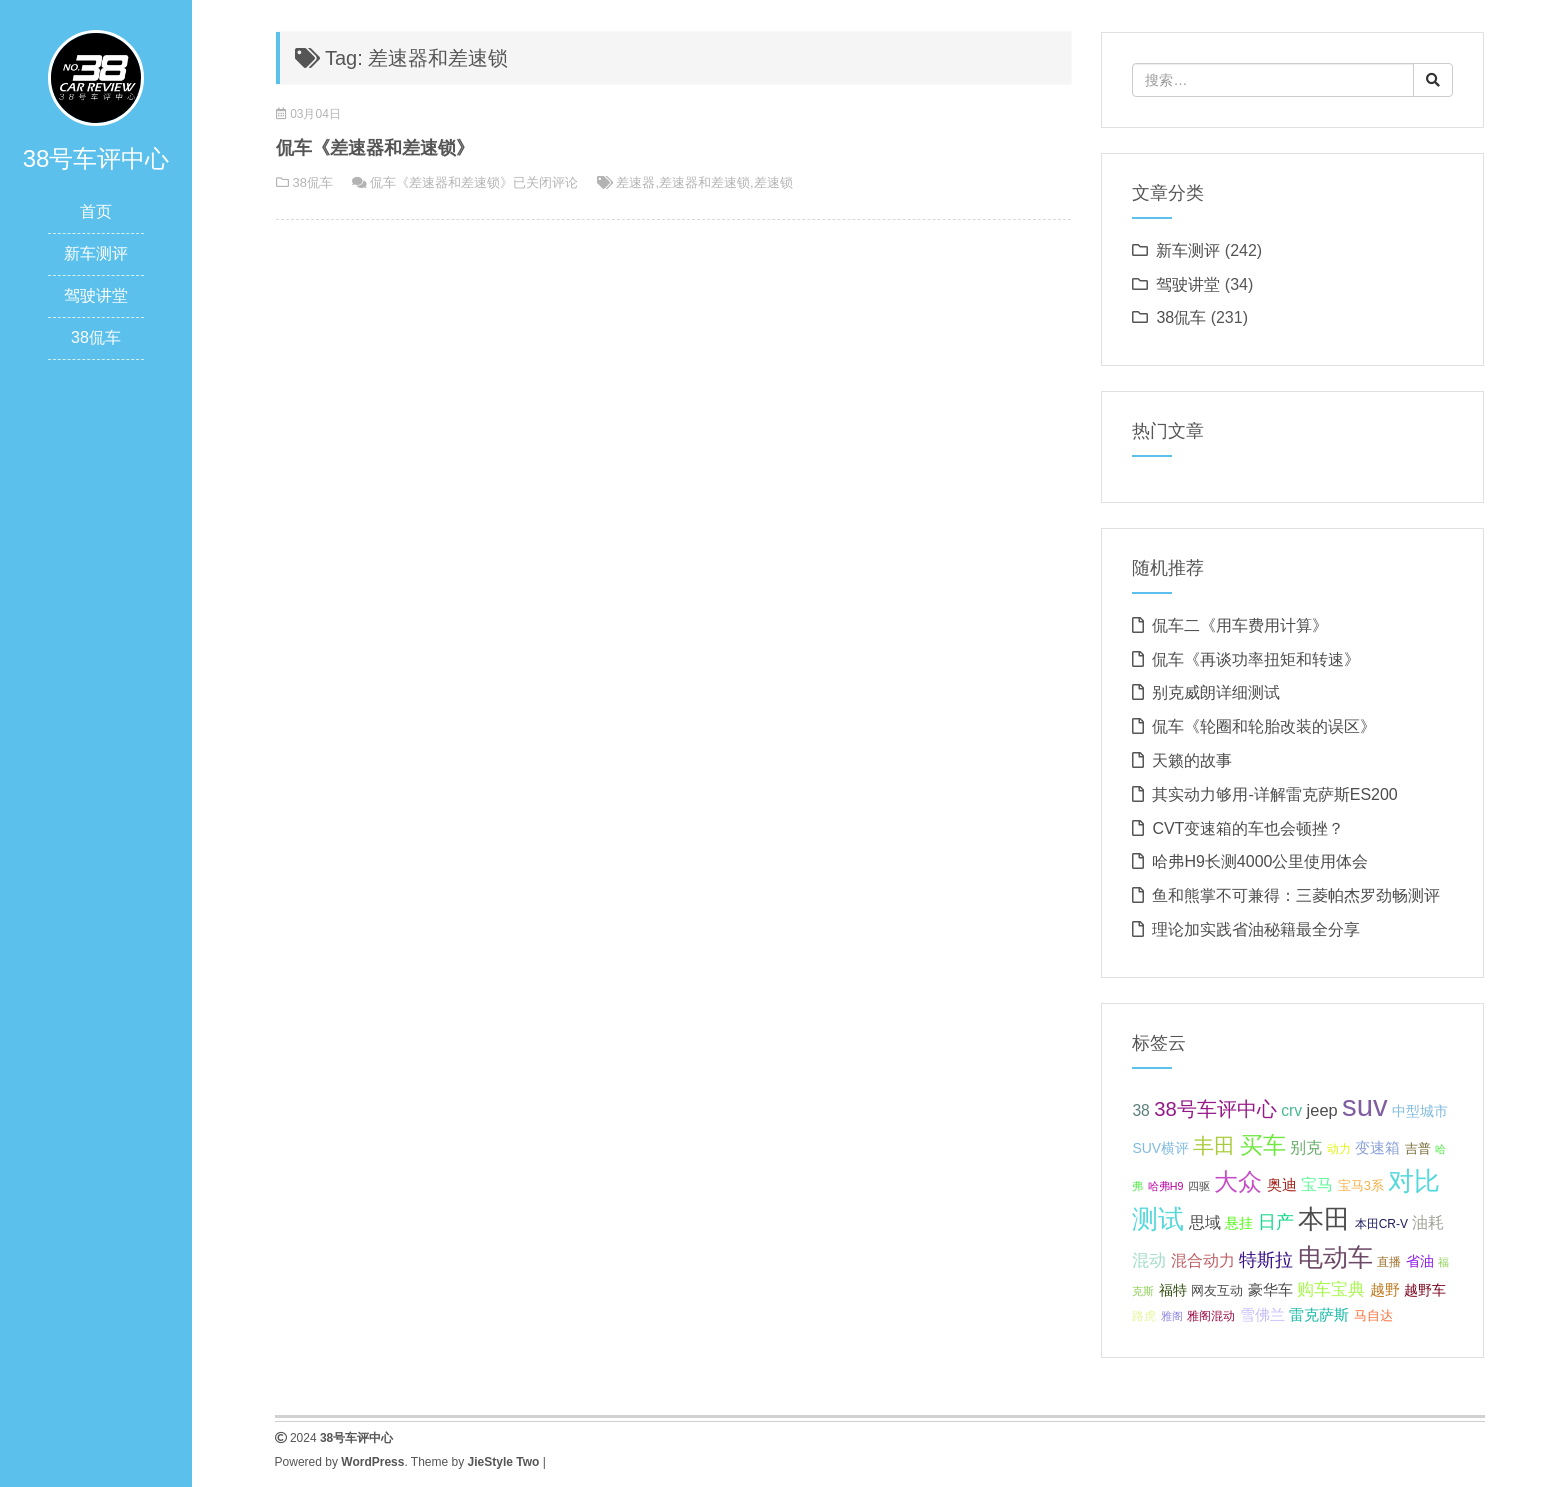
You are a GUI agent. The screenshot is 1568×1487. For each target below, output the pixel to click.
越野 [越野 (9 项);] (1385, 1290)
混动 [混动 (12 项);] (1149, 1260)
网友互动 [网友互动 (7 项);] (1217, 1290)
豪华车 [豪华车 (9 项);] (1270, 1290)
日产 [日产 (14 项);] (1276, 1221)
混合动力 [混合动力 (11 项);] (1203, 1260)
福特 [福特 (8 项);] (1173, 1290)
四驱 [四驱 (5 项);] (1199, 1186)
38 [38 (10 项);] (1140, 1110)
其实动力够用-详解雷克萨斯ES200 (1274, 794)
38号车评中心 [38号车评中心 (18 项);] (1215, 1109)
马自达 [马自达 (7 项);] (1373, 1315)
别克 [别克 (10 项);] (1306, 1147)
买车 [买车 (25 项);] (1263, 1145)
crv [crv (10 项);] (1291, 1110)
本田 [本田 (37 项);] (1324, 1219)
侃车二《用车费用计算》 (1240, 625)
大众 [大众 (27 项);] (1238, 1182)
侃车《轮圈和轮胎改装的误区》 (1264, 726)
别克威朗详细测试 (1216, 692)
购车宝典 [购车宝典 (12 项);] (1331, 1289)
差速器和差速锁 (704, 182)
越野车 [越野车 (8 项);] (1425, 1290)
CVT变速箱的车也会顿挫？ (1248, 828)
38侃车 (96, 337)
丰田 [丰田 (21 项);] (1214, 1146)
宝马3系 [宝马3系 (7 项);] (1361, 1185)
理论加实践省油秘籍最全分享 (1256, 929)
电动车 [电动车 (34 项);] (1335, 1257)
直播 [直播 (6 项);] (1389, 1262)
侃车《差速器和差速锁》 (375, 148)
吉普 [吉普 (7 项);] (1418, 1148)
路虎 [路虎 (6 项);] (1144, 1316)
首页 (96, 211)
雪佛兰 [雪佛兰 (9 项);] (1262, 1315)
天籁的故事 (1192, 760)
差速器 (635, 182)
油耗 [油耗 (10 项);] (1428, 1222)
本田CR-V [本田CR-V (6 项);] (1381, 1224)
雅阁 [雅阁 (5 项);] (1172, 1316)
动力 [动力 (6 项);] (1339, 1149)
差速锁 (773, 182)
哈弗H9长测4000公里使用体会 (1260, 861)
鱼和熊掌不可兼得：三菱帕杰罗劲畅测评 (1296, 895)
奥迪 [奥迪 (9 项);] (1282, 1185)
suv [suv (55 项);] (1365, 1105)
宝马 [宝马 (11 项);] (1317, 1184)
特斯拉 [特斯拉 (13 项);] (1266, 1260)
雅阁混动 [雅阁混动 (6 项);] (1211, 1316)
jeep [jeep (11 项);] (1322, 1110)
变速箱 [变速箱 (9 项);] (1377, 1148)
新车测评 (96, 253)
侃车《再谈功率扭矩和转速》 (1256, 659)
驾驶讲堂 (96, 295)
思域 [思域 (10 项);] (1205, 1222)
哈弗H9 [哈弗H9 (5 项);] (1166, 1186)
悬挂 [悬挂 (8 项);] (1239, 1223)
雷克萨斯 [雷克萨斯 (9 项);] (1319, 1315)
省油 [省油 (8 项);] (1420, 1261)
